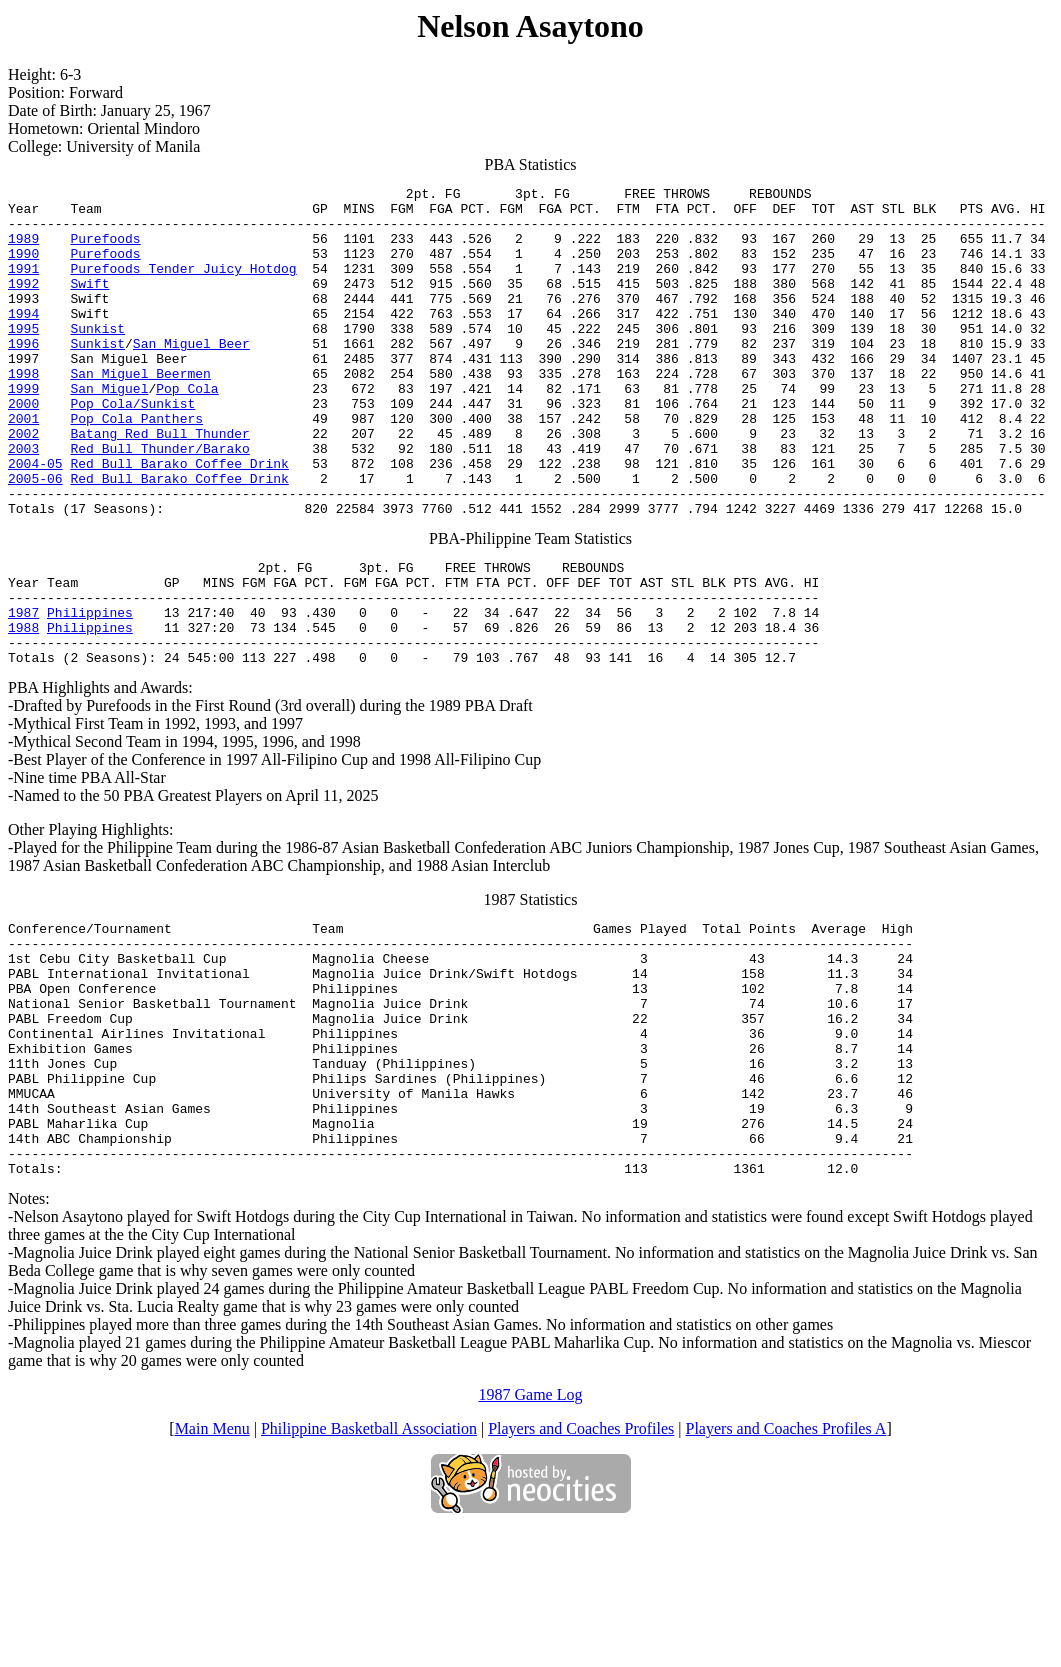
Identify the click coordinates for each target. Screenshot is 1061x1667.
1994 (23, 340)
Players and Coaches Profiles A (786, 1566)
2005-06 (35, 538)
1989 (23, 250)
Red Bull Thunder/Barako (159, 502)
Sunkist (97, 358)
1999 (23, 430)
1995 (23, 358)
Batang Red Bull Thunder (159, 484)
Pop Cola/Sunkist (132, 448)
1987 (23, 690)
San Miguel (109, 430)
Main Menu (212, 1566)
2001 (23, 466)
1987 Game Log (531, 1532)
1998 (23, 412)
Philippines (90, 690)
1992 (23, 304)
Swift (89, 304)
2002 (23, 484)
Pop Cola (187, 430)
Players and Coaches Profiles (581, 1566)
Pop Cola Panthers (136, 466)
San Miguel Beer (191, 376)
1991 (23, 286)
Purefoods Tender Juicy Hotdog (183, 286)
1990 (23, 268)
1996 (23, 376)
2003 (23, 502)
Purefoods (105, 250)
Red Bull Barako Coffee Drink (179, 520)
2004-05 (35, 520)
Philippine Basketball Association (369, 1566)
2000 (23, 448)
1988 (23, 708)
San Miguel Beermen (140, 412)
